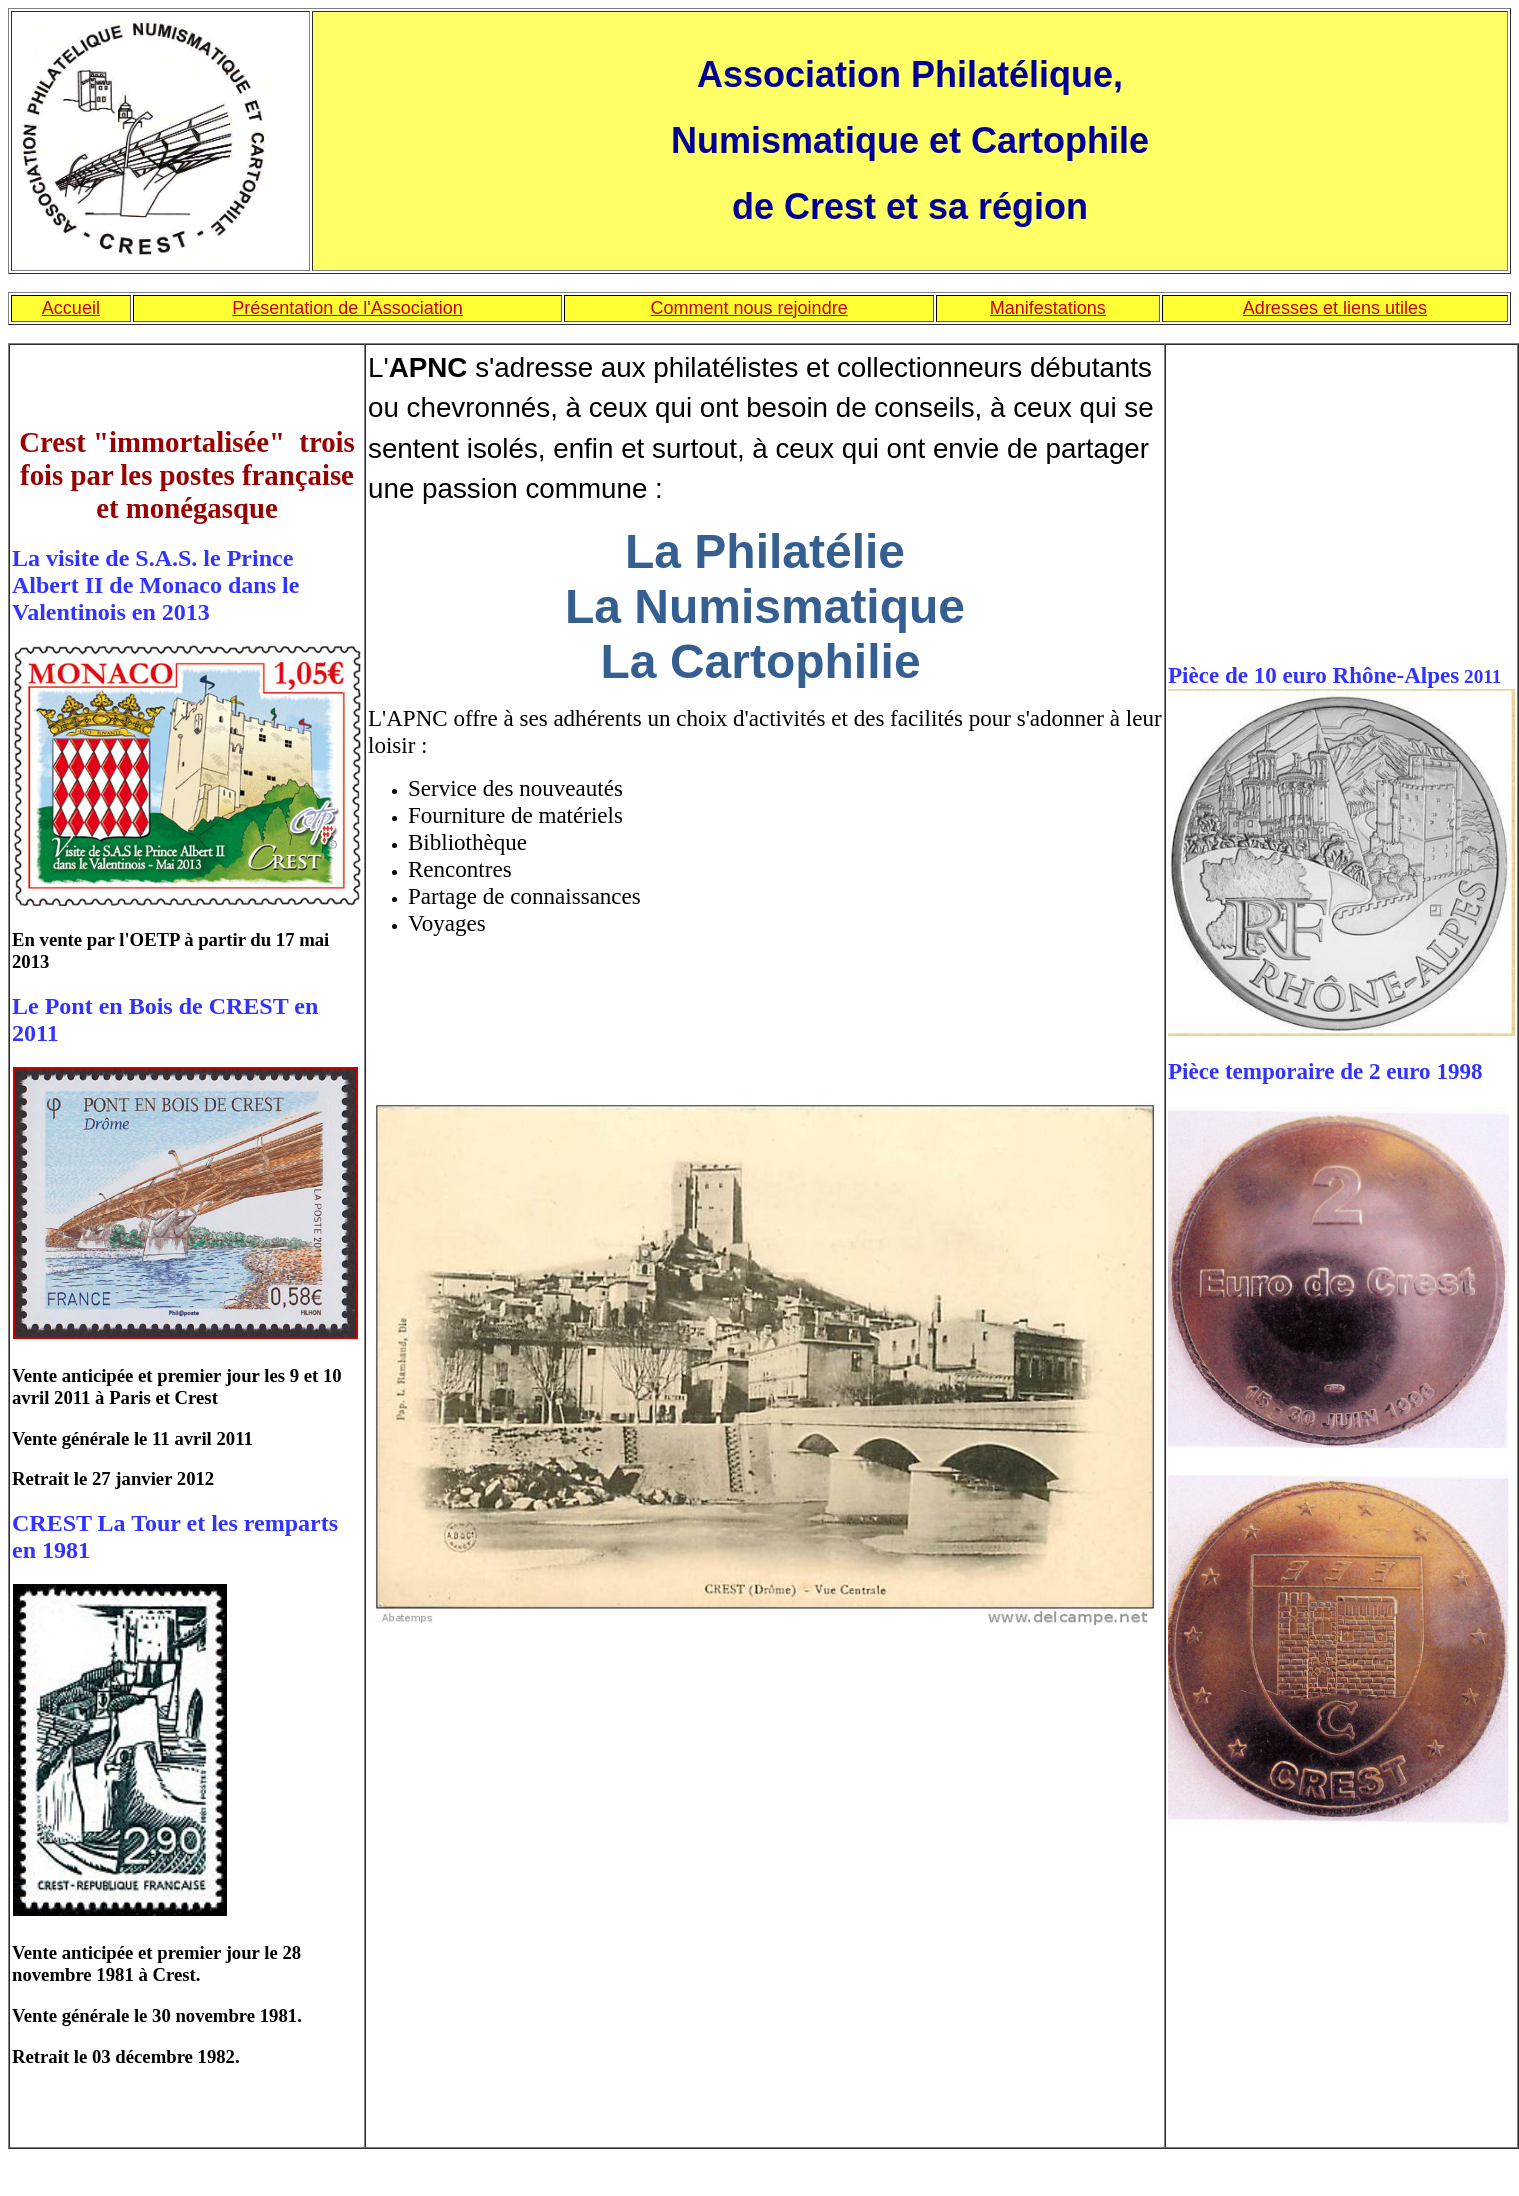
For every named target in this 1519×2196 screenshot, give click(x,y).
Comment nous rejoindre (749, 308)
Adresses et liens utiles (1335, 308)
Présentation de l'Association (347, 308)
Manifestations (1048, 308)
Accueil (71, 308)
